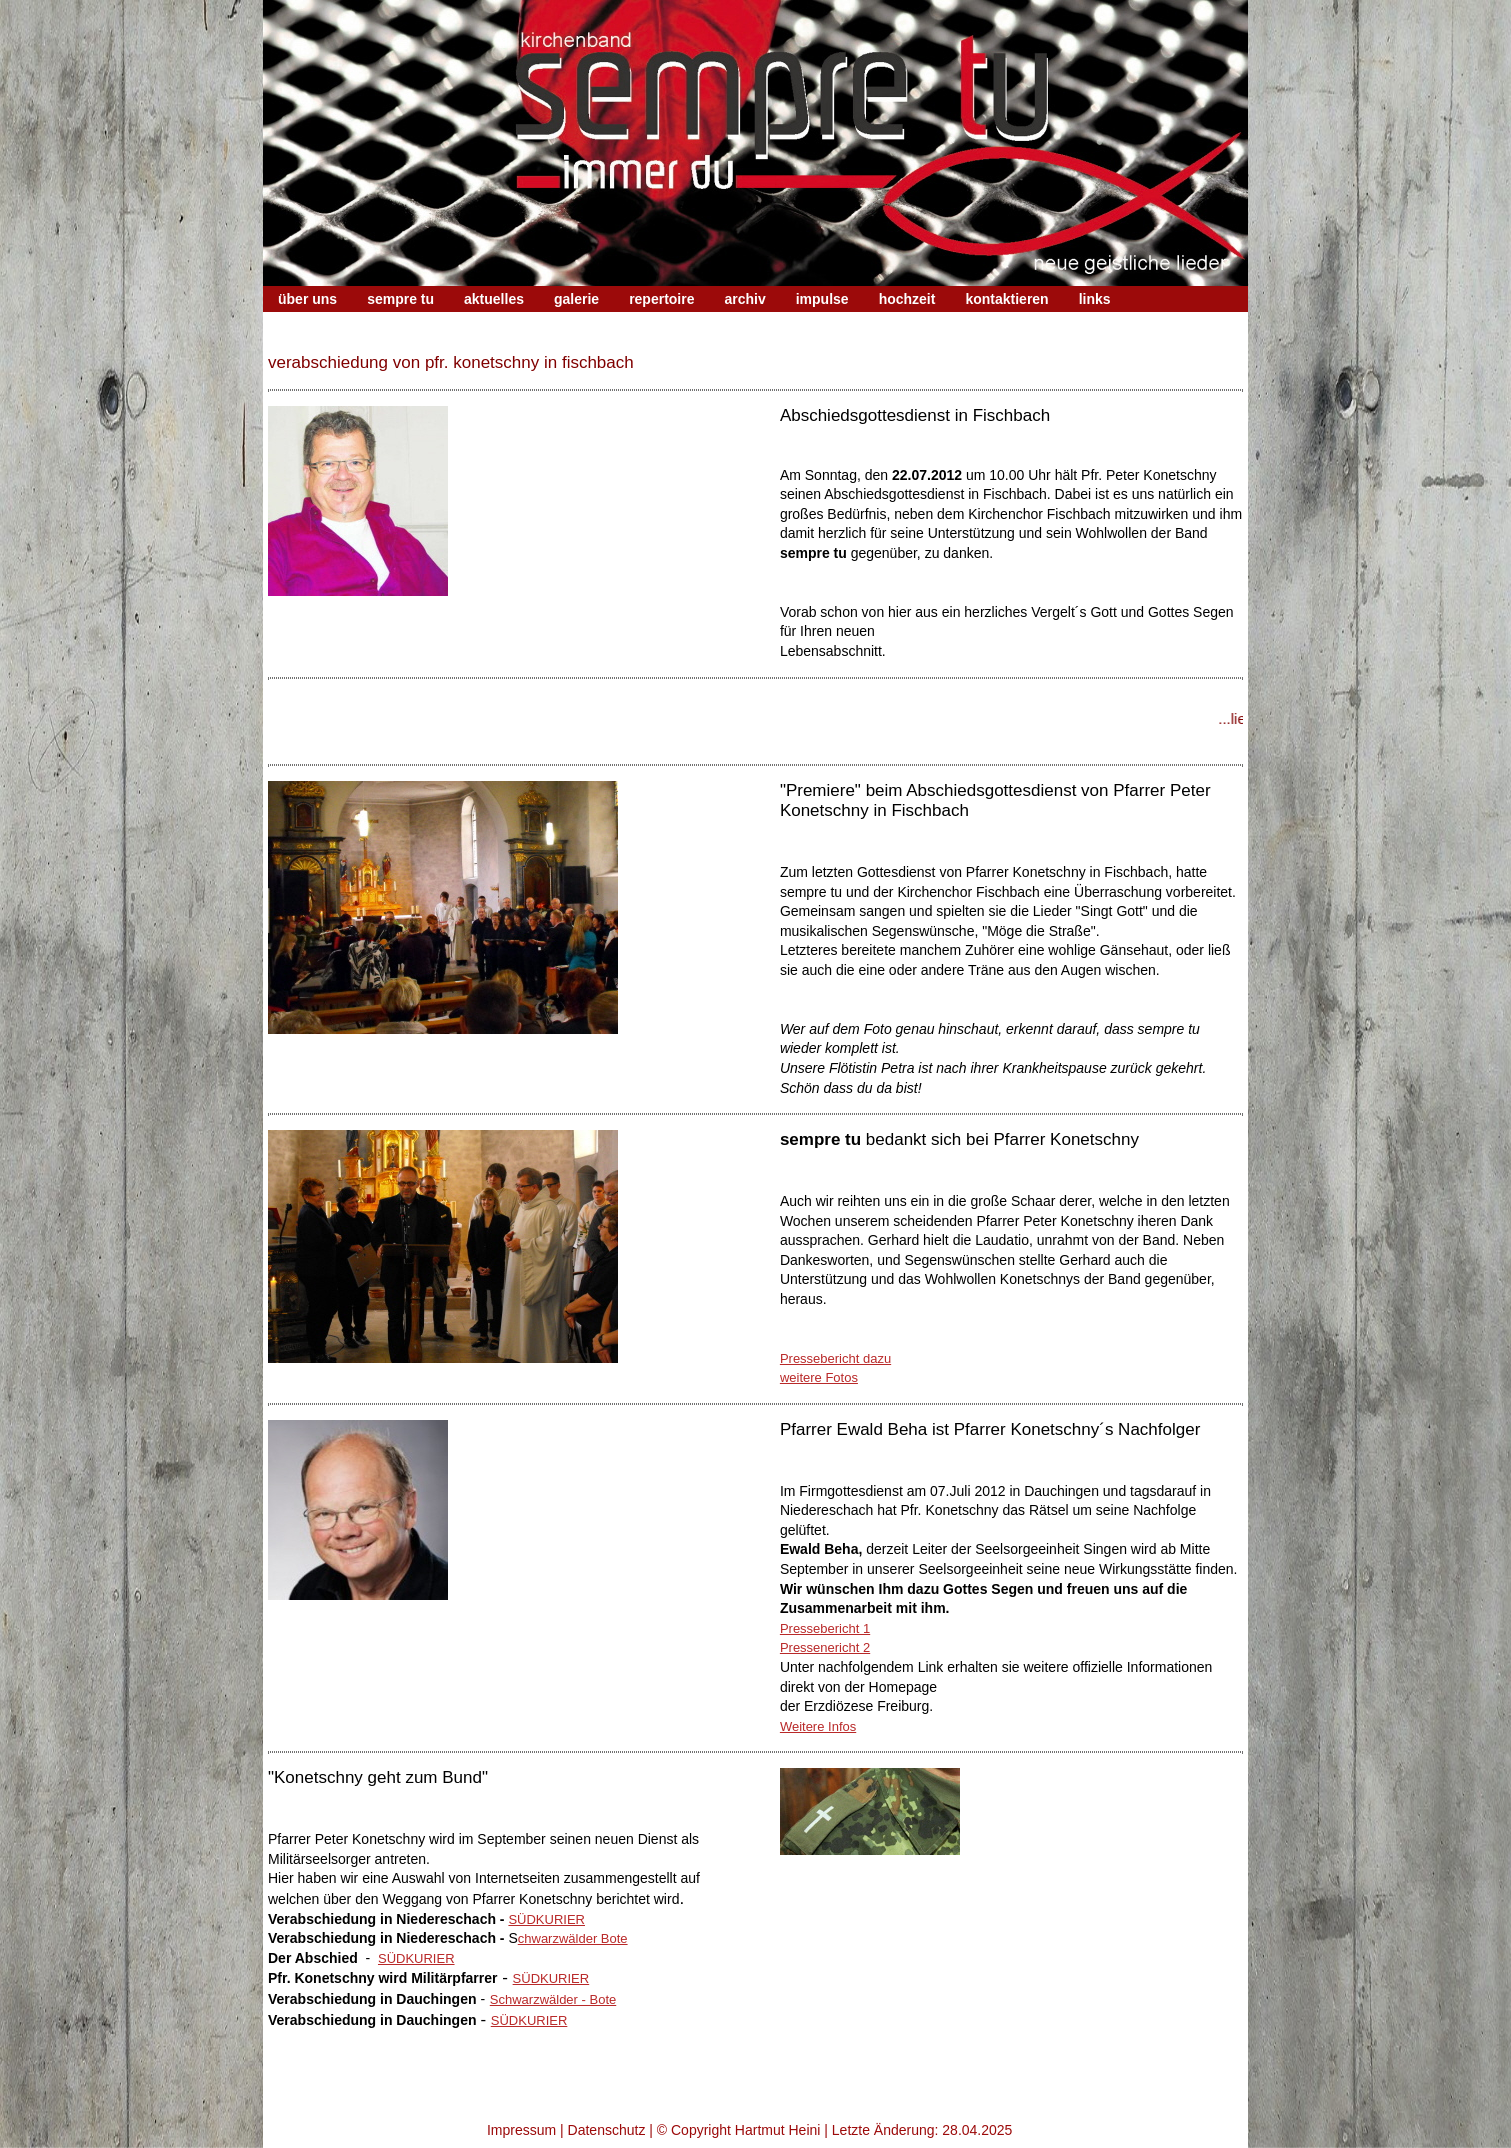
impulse (822, 299)
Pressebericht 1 (825, 1628)
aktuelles (494, 299)
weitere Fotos (819, 1377)
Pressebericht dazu (835, 1358)
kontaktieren (1006, 299)
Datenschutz (607, 2130)
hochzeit (907, 299)
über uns (307, 299)
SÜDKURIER (546, 1919)
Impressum (521, 2130)
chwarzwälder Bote (573, 1938)
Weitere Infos (818, 1726)
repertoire (661, 299)
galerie (576, 299)
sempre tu (400, 299)
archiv (744, 299)
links (1095, 299)
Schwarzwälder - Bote (553, 1999)
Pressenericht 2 (825, 1647)
